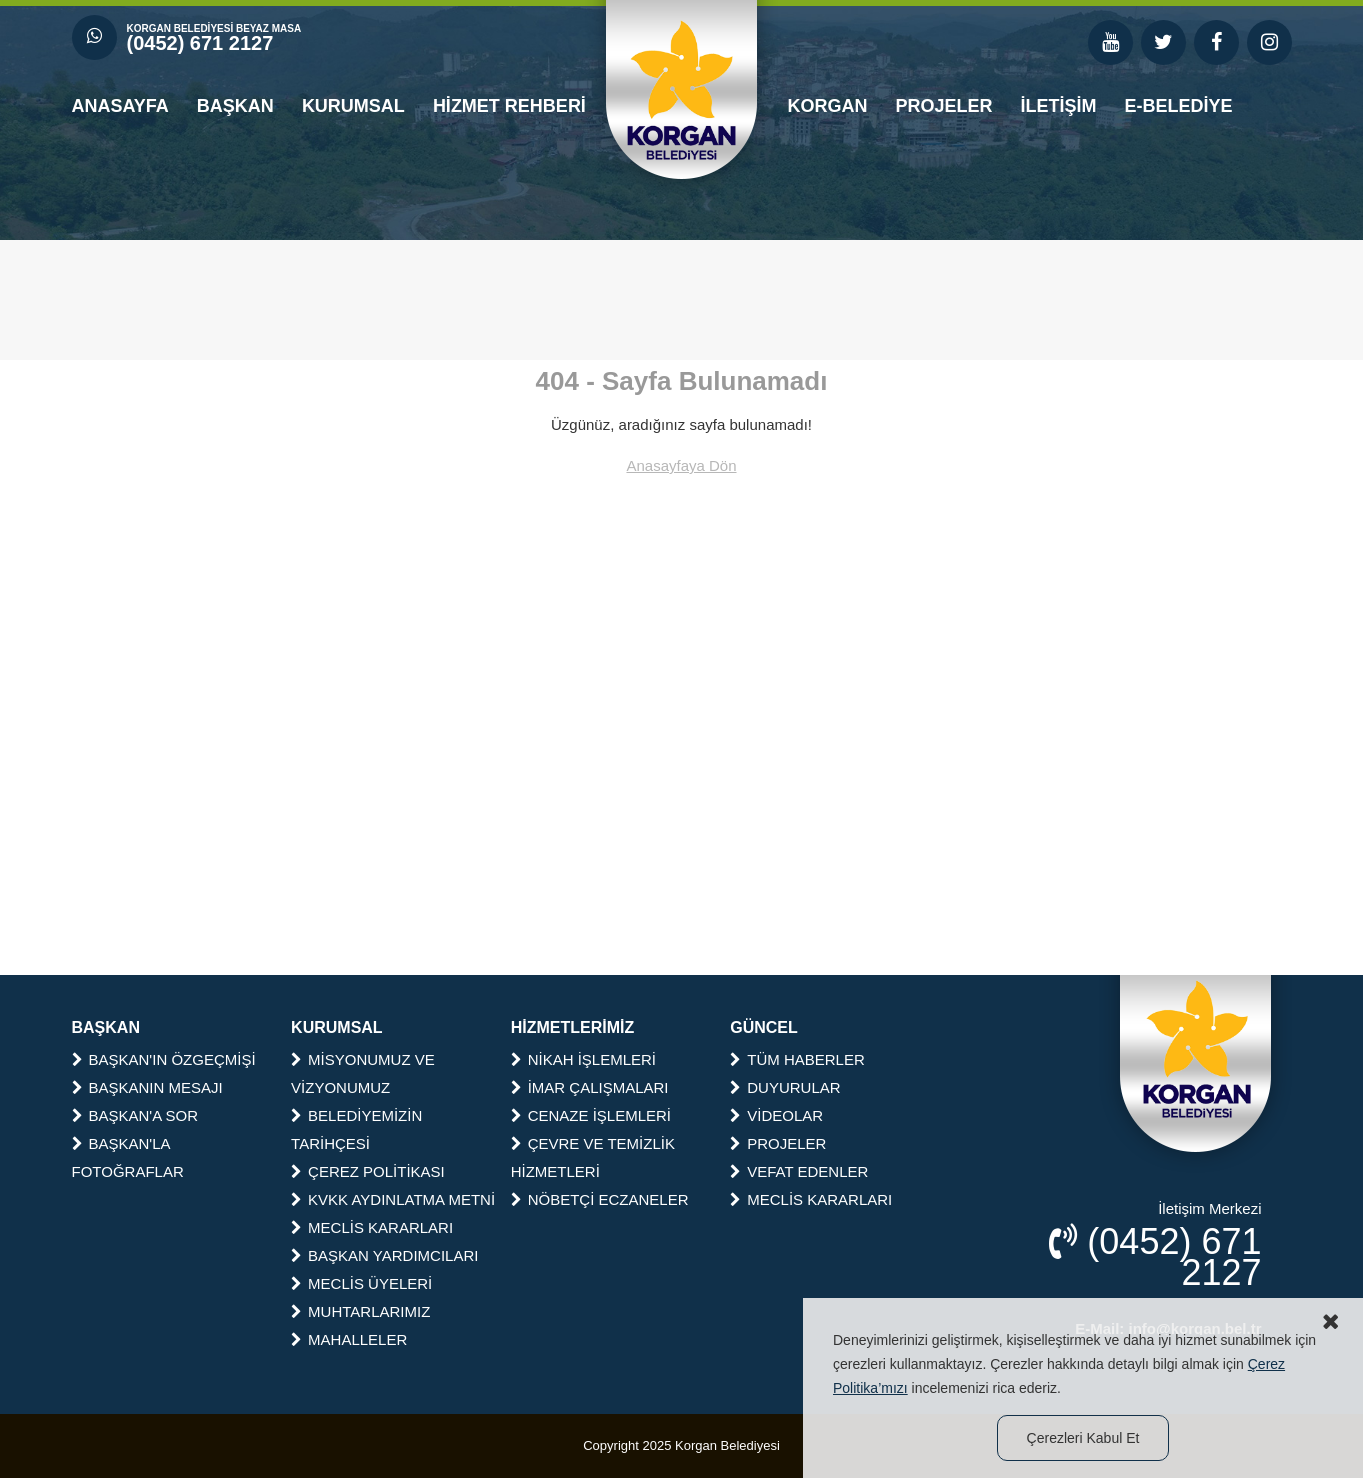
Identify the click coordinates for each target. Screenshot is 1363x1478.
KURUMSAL (353, 106)
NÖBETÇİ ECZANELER (600, 1199)
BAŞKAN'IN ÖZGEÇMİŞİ (164, 1059)
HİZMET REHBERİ (509, 106)
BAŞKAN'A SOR (135, 1115)
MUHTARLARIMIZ (360, 1311)
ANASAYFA (120, 106)
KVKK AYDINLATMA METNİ (393, 1199)
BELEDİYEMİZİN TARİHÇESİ (356, 1129)
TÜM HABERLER (797, 1059)
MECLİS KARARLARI (372, 1227)
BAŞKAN (235, 106)
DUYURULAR (785, 1087)
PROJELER (944, 106)
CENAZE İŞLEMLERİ (591, 1115)
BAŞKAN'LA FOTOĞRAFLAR (128, 1157)
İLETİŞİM (1059, 106)
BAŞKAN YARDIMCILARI (384, 1255)
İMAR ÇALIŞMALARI (590, 1087)
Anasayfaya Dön (681, 465)
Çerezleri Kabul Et (1083, 1438)
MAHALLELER (349, 1339)
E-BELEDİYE (1179, 106)
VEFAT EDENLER (799, 1171)
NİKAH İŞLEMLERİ (583, 1059)
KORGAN (828, 106)
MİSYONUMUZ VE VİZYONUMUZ (363, 1073)
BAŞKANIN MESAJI (147, 1087)
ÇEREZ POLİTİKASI (368, 1171)
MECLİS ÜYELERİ (361, 1283)
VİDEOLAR (776, 1115)
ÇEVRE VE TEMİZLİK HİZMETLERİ (593, 1157)
